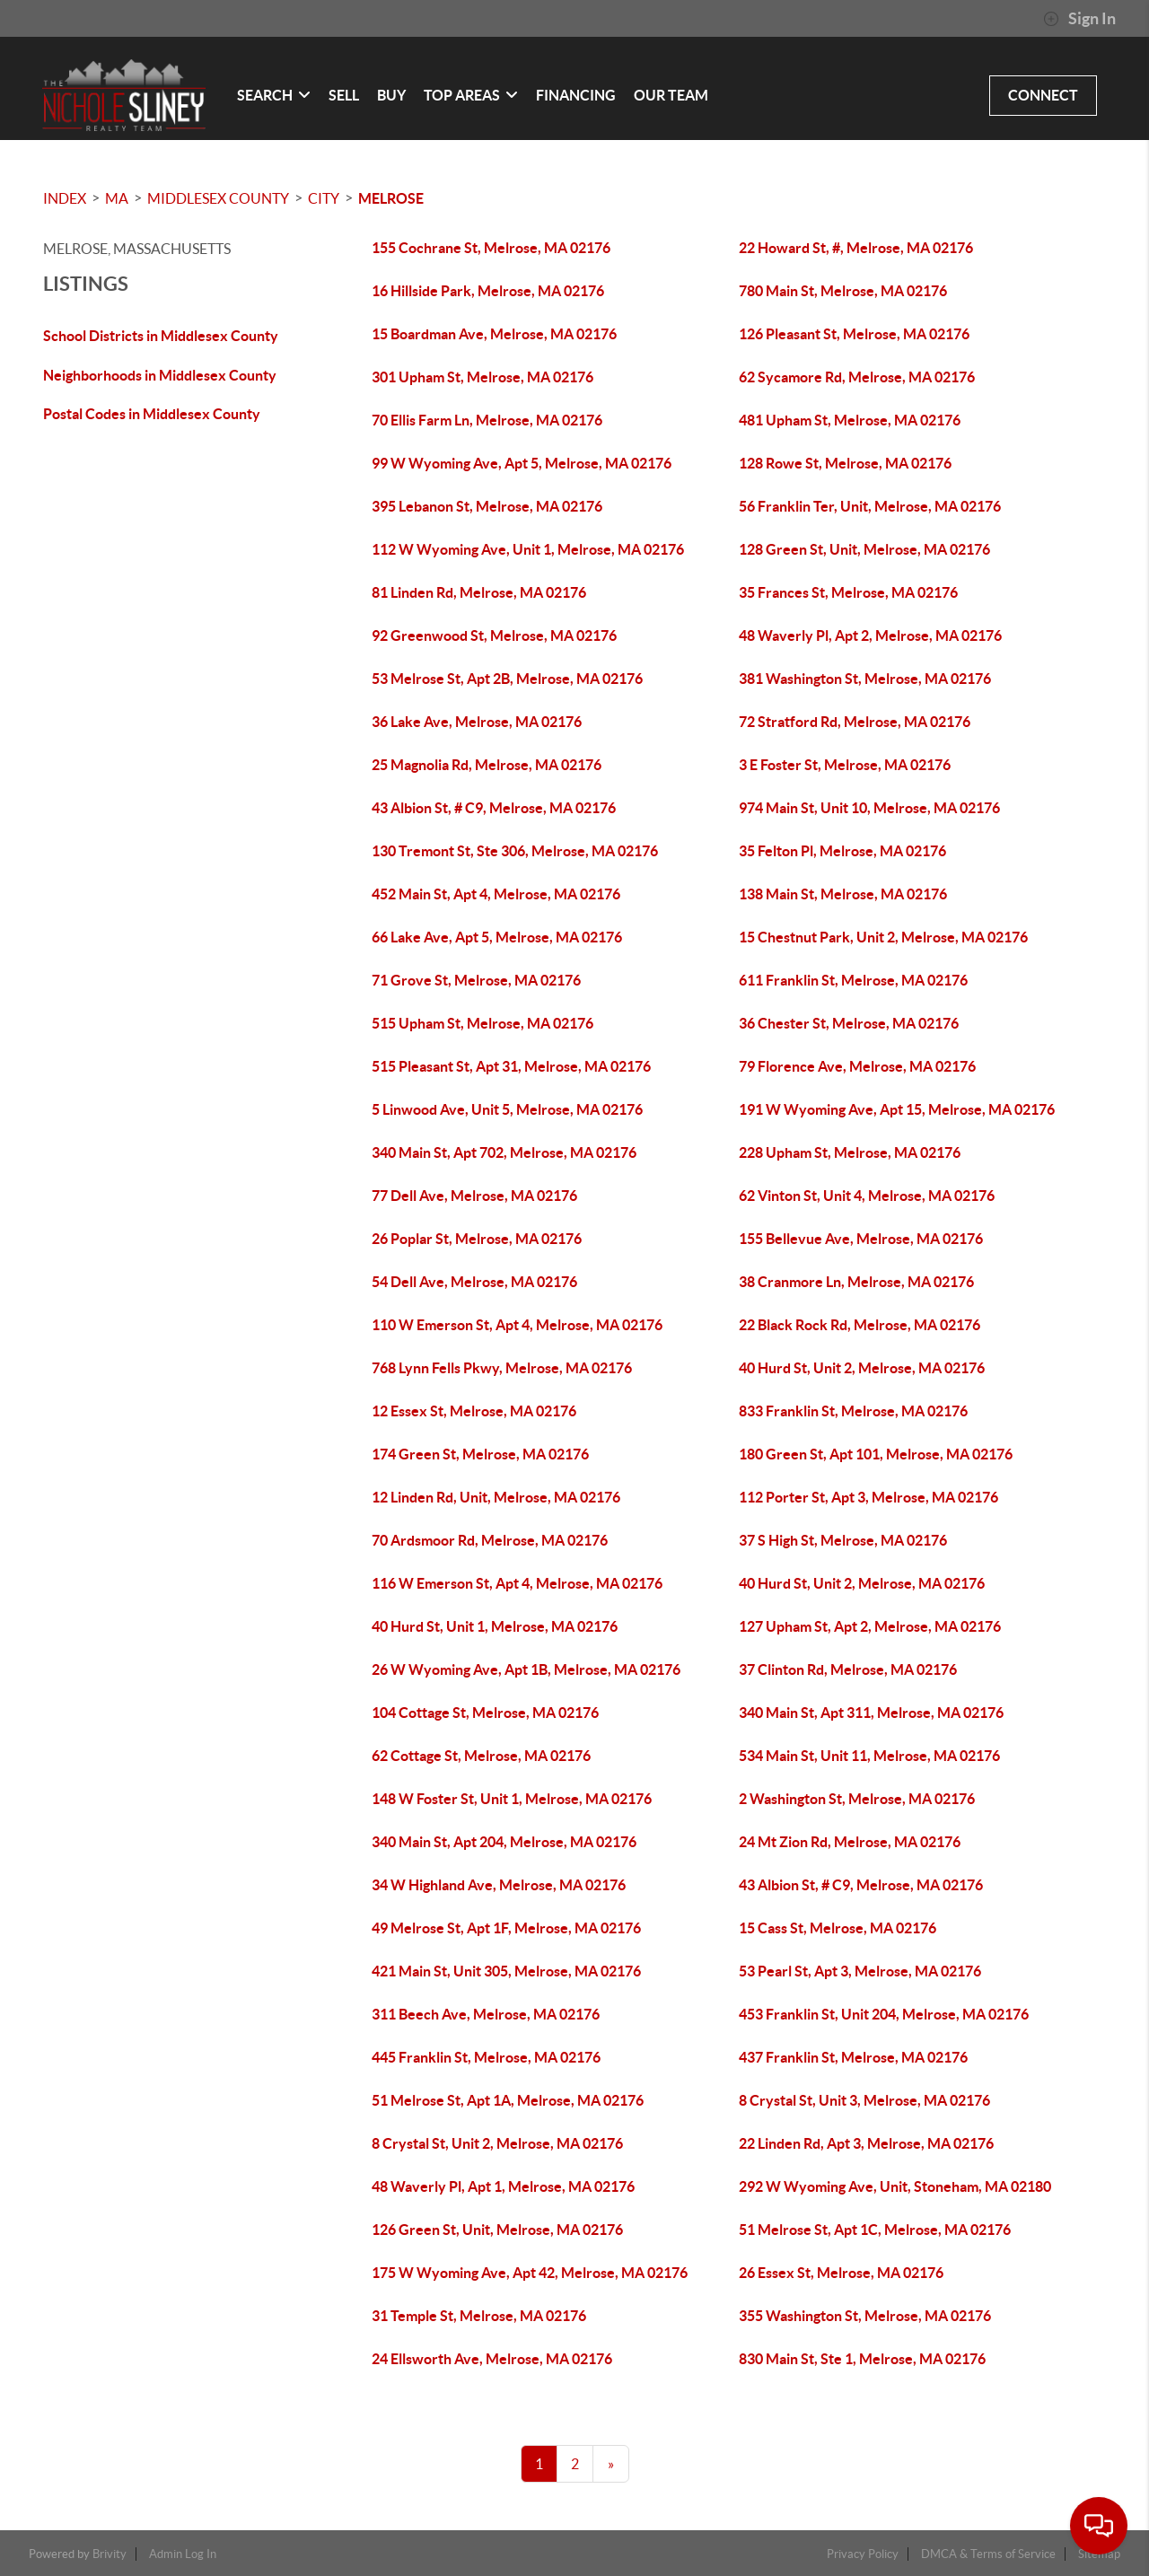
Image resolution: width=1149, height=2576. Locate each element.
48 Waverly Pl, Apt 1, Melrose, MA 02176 (503, 2186)
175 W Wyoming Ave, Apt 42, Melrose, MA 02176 (530, 2272)
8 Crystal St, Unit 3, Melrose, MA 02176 (864, 2100)
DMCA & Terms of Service (988, 2554)
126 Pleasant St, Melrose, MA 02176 (854, 334)
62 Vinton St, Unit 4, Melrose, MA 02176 (867, 1195)
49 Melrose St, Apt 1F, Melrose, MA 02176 (506, 1928)
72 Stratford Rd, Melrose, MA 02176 (854, 721)
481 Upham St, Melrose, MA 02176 (849, 420)
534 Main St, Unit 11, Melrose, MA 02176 (869, 1755)
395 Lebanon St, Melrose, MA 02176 (487, 506)
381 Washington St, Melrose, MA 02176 (865, 678)
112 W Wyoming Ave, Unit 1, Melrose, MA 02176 (528, 549)
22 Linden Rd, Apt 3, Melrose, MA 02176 (866, 2143)
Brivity (109, 2554)
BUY (391, 95)
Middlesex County (218, 198)
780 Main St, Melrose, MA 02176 (843, 291)
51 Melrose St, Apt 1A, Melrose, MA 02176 (508, 2100)
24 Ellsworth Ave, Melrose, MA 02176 (492, 2359)
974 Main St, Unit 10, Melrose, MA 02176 (869, 808)
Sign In (1079, 19)
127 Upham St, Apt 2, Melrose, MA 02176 (870, 1626)
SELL (344, 95)
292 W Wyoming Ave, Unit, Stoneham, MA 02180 (895, 2186)
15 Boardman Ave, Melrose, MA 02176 (494, 334)
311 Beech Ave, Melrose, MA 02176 (486, 2014)
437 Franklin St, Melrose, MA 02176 (853, 2057)
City (323, 198)
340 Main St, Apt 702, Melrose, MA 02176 (504, 1152)
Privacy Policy (863, 2554)
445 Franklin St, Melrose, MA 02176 (486, 2057)
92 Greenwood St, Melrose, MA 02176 (494, 635)
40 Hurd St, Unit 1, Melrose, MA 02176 (495, 1626)
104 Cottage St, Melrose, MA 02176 (485, 1712)
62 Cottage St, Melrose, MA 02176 (481, 1755)
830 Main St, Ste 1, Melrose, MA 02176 (862, 2359)
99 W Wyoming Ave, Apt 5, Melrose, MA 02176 (521, 463)
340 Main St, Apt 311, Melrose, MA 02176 (871, 1712)
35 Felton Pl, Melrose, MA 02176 (842, 851)
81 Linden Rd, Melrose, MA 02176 (479, 592)
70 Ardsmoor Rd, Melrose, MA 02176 (490, 1540)
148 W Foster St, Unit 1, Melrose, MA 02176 (512, 1799)
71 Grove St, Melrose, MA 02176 (476, 980)
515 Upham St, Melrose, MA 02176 (482, 1023)
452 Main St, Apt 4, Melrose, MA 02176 (496, 894)
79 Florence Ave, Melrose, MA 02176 (857, 1066)
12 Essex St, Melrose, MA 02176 (474, 1411)
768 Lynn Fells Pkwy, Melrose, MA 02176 (502, 1368)
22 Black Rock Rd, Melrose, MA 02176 (859, 1325)
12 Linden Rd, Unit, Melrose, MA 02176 (496, 1497)
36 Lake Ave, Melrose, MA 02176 (477, 721)
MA (116, 198)
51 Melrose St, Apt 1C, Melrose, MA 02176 (875, 2229)
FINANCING (576, 95)
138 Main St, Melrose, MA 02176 (843, 894)
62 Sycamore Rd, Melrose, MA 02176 (857, 377)
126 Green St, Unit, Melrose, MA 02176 (497, 2229)
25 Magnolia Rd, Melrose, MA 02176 (486, 765)
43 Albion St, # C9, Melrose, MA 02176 (494, 808)
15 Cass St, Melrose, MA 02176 (837, 1928)
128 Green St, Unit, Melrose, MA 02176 (864, 549)
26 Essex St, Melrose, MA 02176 (841, 2272)
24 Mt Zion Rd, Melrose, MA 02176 (849, 1842)
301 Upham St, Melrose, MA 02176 (482, 377)
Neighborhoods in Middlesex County (159, 375)
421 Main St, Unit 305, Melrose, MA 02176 (506, 1971)
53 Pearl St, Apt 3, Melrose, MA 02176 (860, 1971)
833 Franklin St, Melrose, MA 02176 (853, 1411)
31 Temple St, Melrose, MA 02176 (479, 2316)
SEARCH (274, 95)
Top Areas (471, 95)
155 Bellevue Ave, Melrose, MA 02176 (861, 1238)
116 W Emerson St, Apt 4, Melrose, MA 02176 (517, 1583)
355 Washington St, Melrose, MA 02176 (865, 2316)
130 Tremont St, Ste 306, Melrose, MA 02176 (515, 851)
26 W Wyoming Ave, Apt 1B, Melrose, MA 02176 (526, 1669)
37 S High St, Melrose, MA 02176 (843, 1540)
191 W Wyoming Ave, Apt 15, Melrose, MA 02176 (897, 1109)
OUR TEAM (671, 95)
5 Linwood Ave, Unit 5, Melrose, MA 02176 (507, 1109)
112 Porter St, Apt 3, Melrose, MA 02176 (868, 1497)
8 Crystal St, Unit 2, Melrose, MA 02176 (497, 2143)
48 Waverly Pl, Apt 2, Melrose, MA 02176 (870, 635)
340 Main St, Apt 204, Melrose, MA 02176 (504, 1842)
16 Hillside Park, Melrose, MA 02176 (488, 291)
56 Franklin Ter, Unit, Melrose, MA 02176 (870, 506)
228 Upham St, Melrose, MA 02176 (849, 1152)
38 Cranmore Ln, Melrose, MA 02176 (856, 1282)
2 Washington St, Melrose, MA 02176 (857, 1799)
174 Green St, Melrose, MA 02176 (480, 1454)
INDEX (64, 198)
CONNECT (1043, 95)
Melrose (391, 198)
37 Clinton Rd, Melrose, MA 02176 (848, 1669)
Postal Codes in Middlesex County (151, 414)
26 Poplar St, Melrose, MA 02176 (477, 1238)
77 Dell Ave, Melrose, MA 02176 (474, 1195)
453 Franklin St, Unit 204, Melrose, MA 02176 (884, 2014)
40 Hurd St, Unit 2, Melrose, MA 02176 (862, 1368)
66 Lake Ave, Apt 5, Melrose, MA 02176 (497, 937)
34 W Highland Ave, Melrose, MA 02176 (499, 1885)
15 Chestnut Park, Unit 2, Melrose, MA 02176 (883, 937)
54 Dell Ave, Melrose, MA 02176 (474, 1282)
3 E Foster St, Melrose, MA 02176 (845, 765)
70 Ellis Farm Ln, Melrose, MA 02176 (487, 420)
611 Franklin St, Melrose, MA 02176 (853, 980)
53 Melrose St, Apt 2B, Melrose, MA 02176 (507, 678)
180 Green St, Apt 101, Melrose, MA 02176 (876, 1454)
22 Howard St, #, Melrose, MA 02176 (856, 248)
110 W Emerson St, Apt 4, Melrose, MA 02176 (517, 1325)
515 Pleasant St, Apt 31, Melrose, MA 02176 (511, 1066)
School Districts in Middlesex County (160, 336)
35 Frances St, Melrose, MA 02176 (848, 592)
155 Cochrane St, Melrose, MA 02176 (491, 248)
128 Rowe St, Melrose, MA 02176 (845, 463)
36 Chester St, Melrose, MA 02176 (849, 1023)
